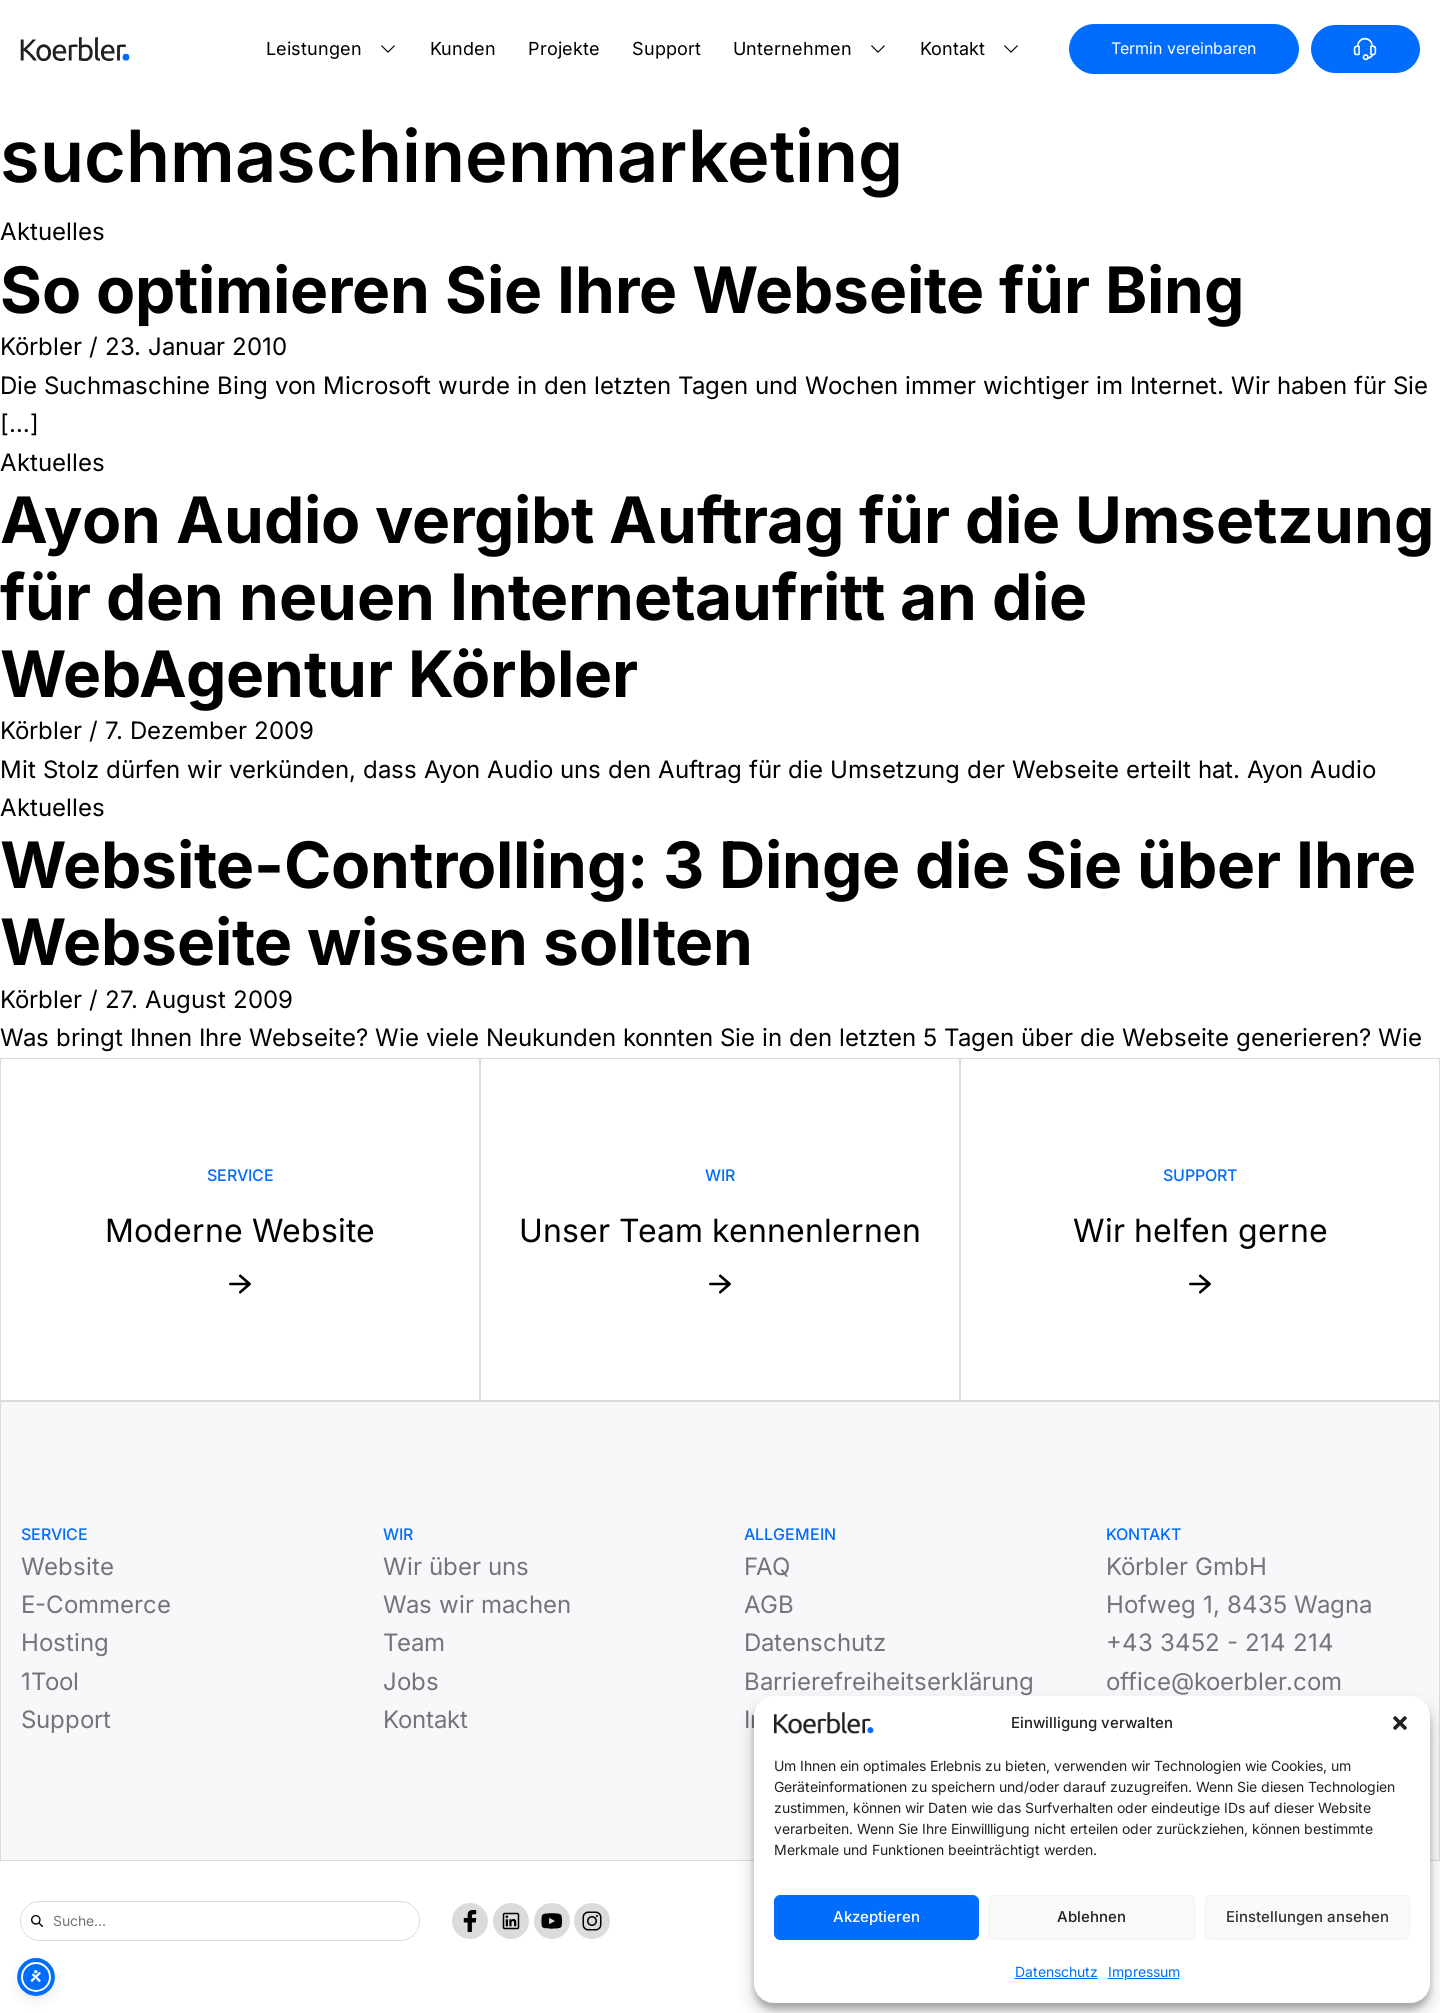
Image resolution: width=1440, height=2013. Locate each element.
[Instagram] (592, 1921)
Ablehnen (1091, 1916)
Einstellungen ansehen (1307, 1916)
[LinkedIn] (511, 1921)
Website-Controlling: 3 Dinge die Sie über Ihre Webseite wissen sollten (708, 903)
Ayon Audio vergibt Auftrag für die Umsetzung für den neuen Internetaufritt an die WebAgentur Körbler (717, 596)
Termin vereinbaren (1183, 48)
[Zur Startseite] (75, 49)
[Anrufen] (1365, 49)
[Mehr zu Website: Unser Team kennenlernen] (720, 1229)
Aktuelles (52, 231)
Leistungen (314, 48)
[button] (1400, 1723)
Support (666, 48)
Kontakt (952, 48)
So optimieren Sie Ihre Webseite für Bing (622, 289)
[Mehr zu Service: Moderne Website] (240, 1229)
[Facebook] (470, 1921)
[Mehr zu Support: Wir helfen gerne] (1200, 1229)
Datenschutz (1056, 1971)
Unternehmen (792, 48)
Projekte (564, 48)
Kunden (463, 48)
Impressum (1144, 1971)
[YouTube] (552, 1921)
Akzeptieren (876, 1916)
